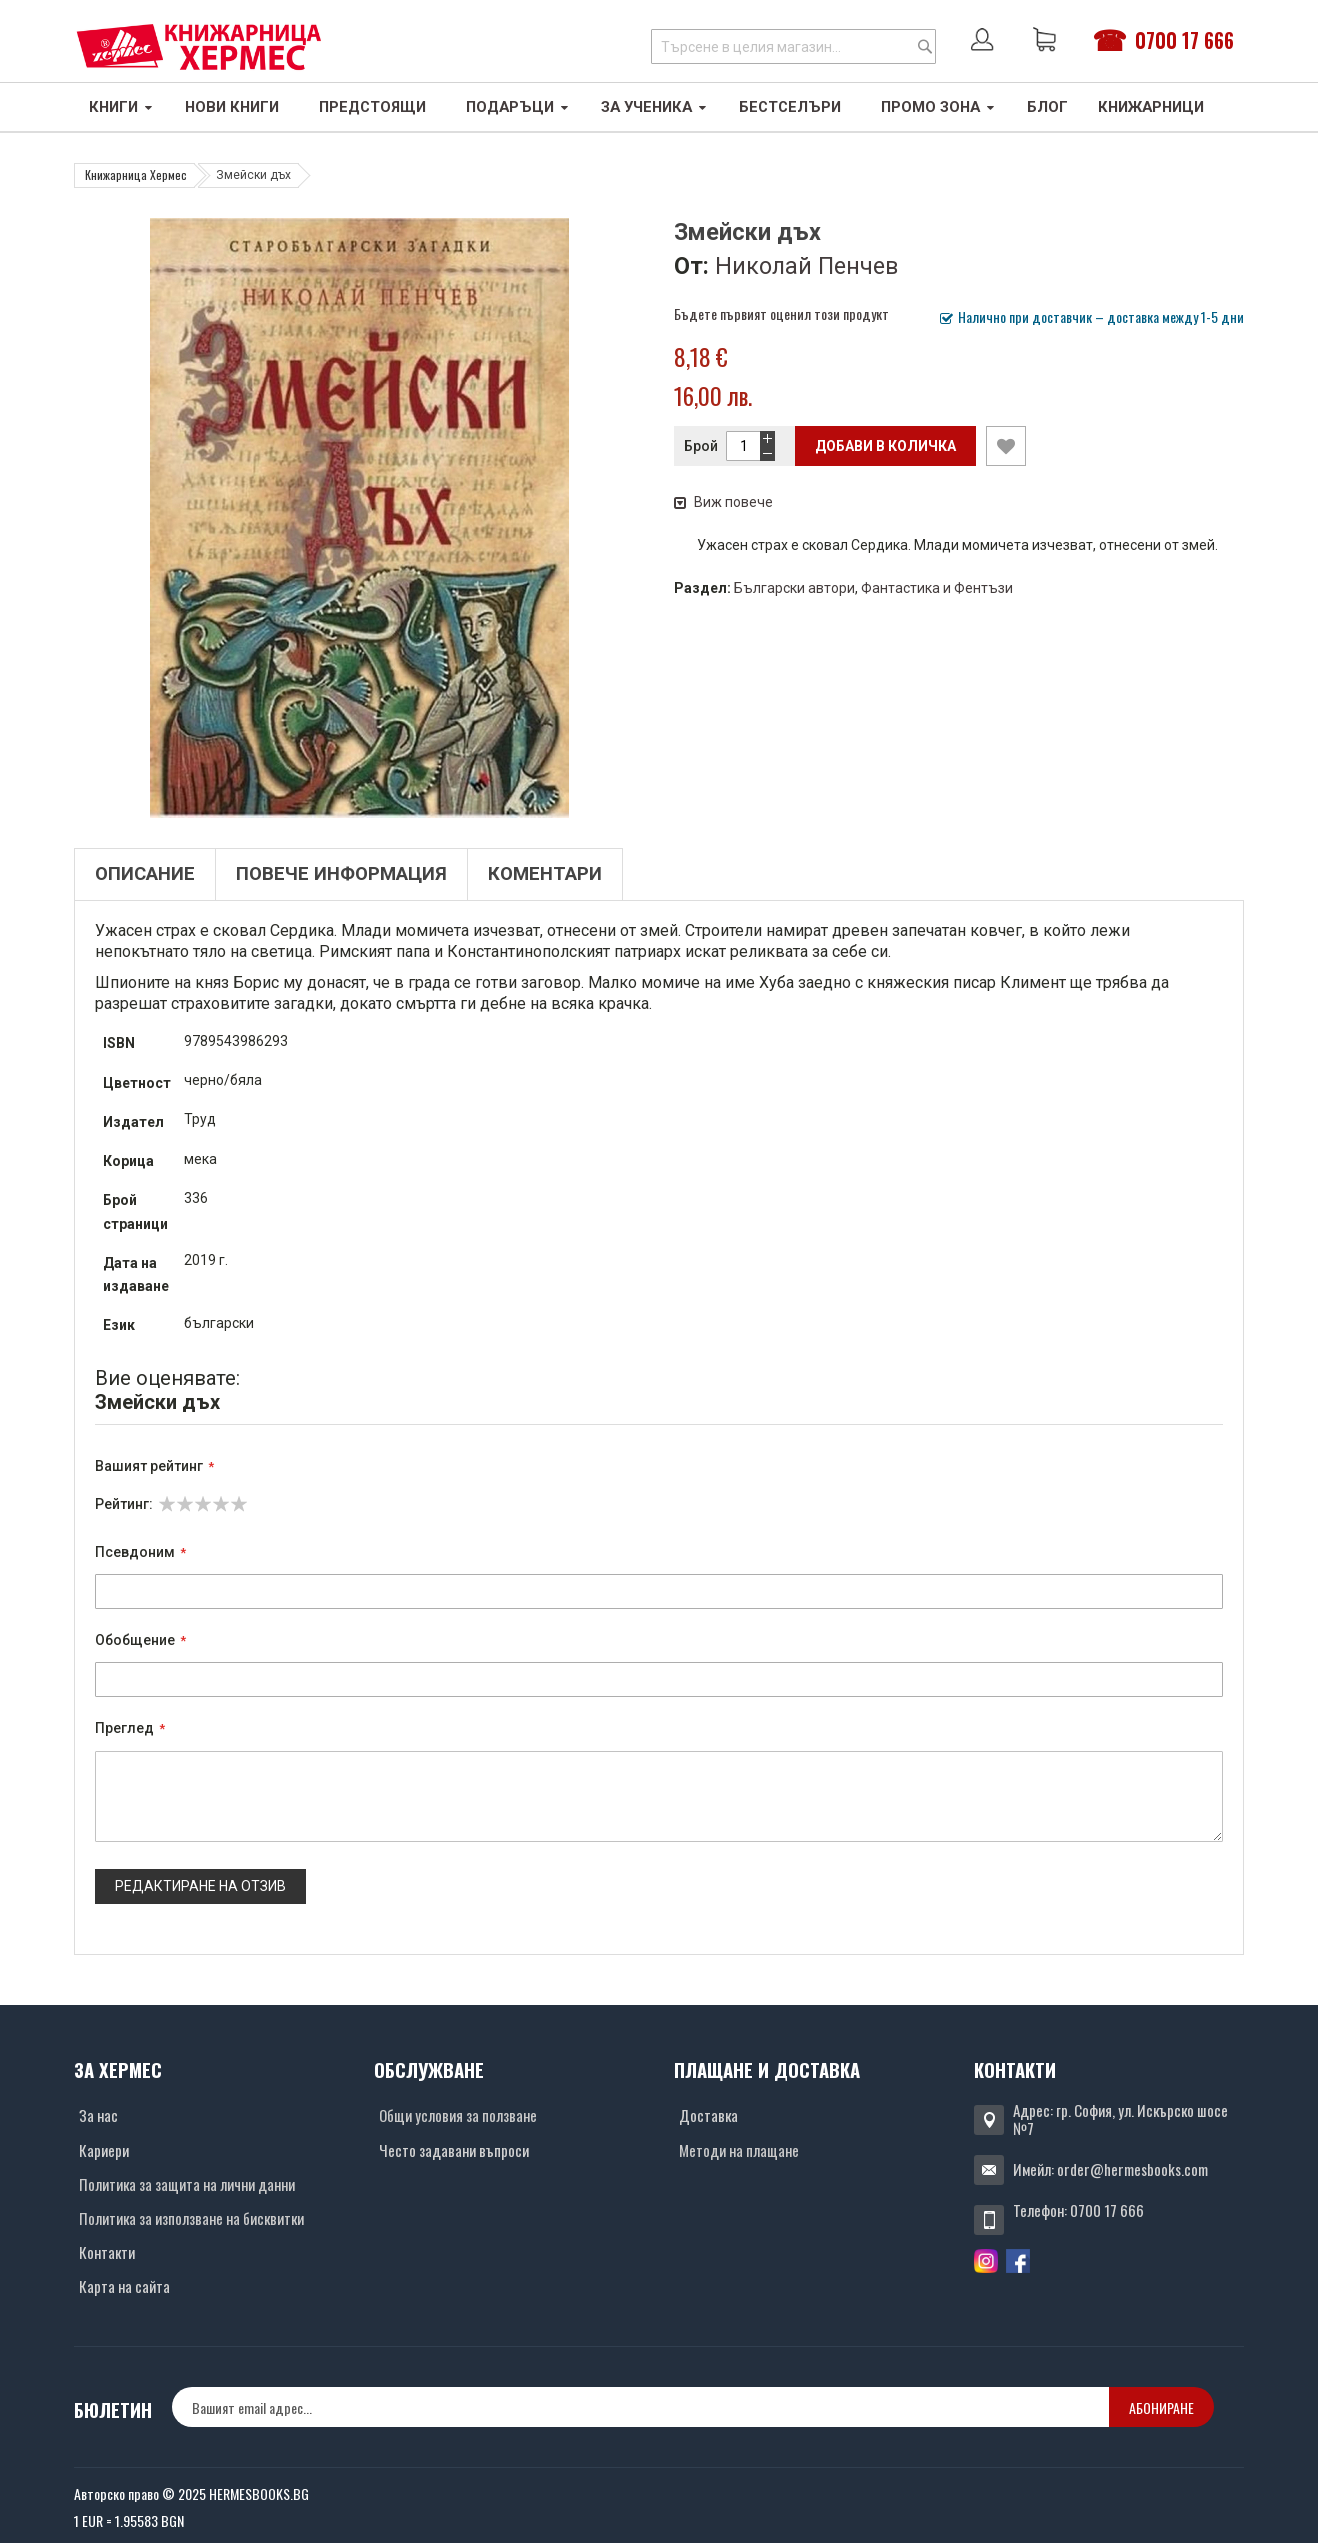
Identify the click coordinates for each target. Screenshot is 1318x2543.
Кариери (104, 2150)
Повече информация (341, 874)
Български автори (794, 588)
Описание (145, 874)
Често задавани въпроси (454, 2150)
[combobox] (793, 46)
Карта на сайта (124, 2286)
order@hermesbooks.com (1132, 2169)
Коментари (545, 874)
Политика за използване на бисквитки (191, 2218)
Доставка (708, 2115)
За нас (98, 2115)
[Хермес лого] (199, 46)
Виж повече (723, 502)
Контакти (107, 2252)
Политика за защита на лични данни (187, 2184)
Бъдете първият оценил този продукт (781, 313)
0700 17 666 (1184, 40)
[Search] (925, 46)
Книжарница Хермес (136, 174)
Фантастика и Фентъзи (937, 588)
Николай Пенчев (806, 266)
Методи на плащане (739, 2150)
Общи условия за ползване (458, 2115)
